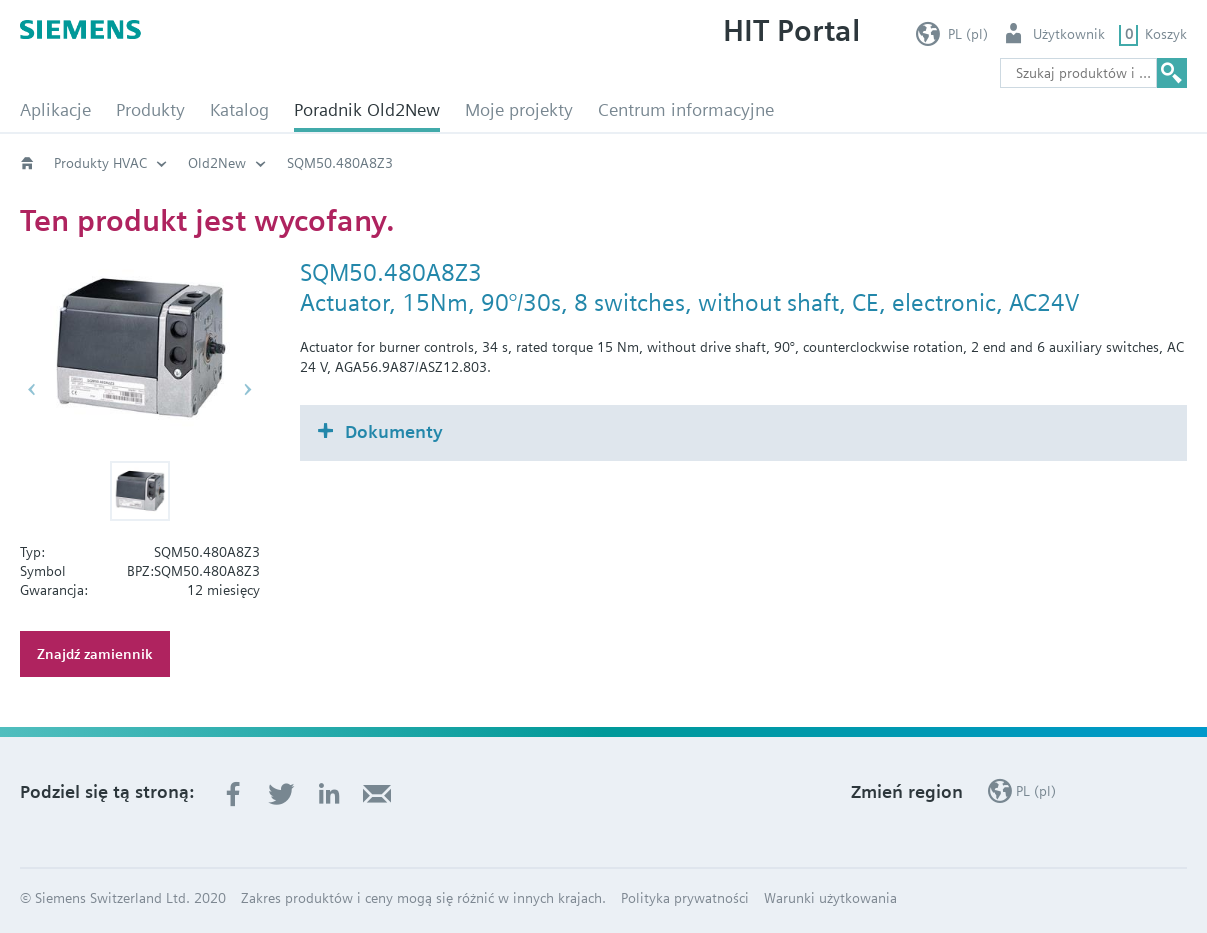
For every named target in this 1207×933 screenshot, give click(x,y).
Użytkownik (1069, 34)
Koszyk (1166, 34)
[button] (140, 491)
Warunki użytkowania (830, 898)
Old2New (217, 163)
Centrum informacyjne (686, 109)
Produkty (150, 109)
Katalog (239, 109)
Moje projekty (519, 109)
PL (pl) (968, 34)
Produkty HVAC (100, 163)
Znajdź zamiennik (95, 654)
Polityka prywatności (685, 898)
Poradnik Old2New (367, 109)
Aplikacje (55, 109)
